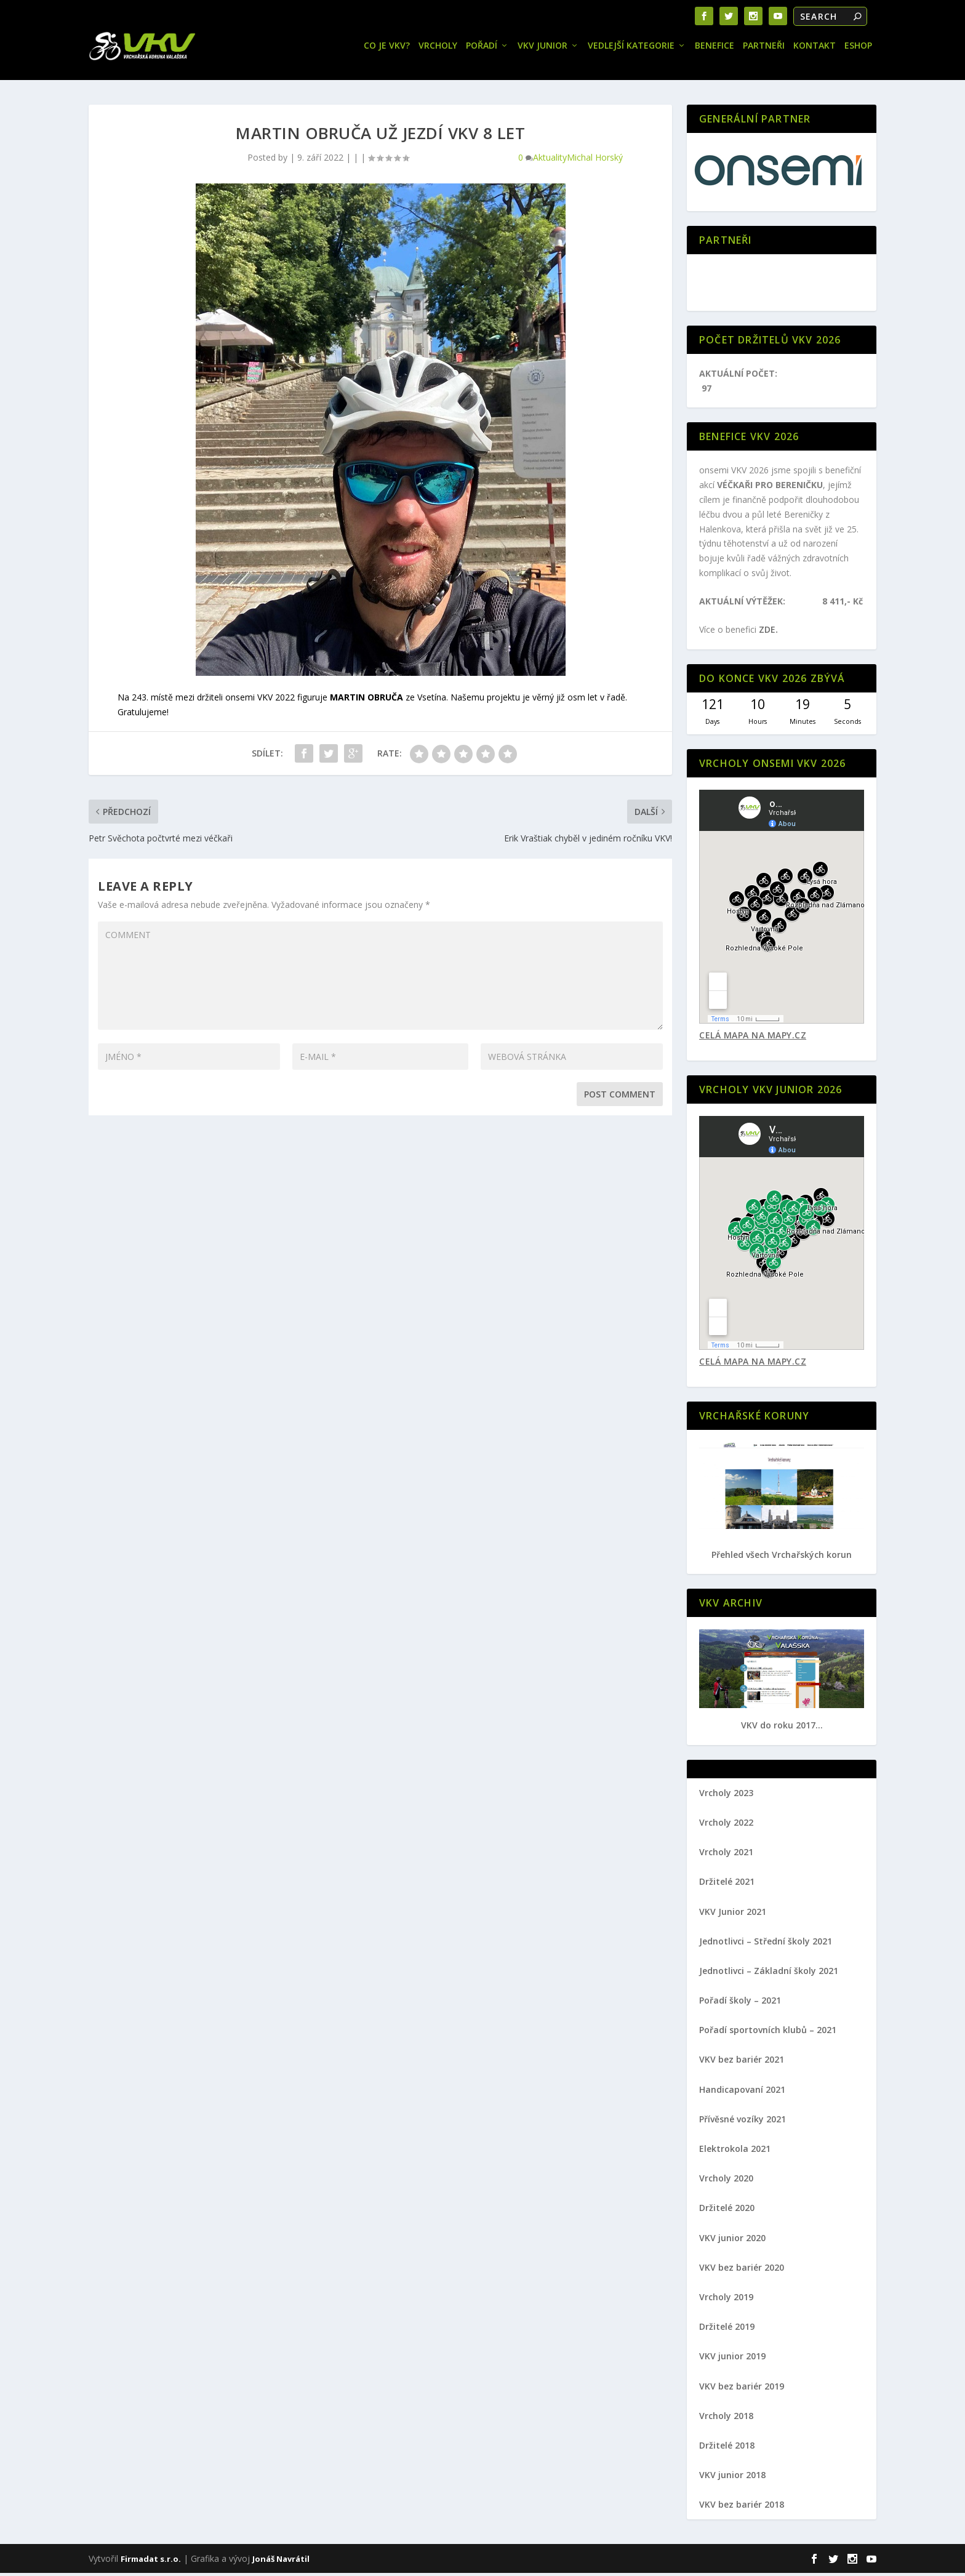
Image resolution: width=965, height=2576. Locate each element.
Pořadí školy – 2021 (740, 2003)
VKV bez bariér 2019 (741, 2389)
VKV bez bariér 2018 (741, 2507)
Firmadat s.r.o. (151, 2561)
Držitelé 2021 (727, 1884)
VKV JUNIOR (542, 49)
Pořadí (481, 49)
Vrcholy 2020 (726, 2181)
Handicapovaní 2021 (742, 2092)
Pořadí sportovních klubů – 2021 (767, 2033)
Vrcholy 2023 (726, 1796)
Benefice (714, 49)
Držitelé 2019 (727, 2329)
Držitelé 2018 (727, 2448)
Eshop (858, 49)
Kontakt (814, 49)
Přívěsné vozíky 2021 (742, 2122)
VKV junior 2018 (732, 2478)
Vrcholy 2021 (726, 1855)
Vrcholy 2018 (726, 2419)
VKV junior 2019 (732, 2359)
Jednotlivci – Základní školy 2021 (768, 1974)
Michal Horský (595, 160)
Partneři (764, 49)
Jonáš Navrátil (281, 2561)
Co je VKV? (387, 49)
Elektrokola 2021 (735, 2151)
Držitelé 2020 (727, 2211)
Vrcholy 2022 (726, 1825)
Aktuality (550, 160)
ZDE (767, 632)
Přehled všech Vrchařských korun (781, 1557)
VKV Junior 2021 (732, 1914)
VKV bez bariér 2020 (741, 2270)
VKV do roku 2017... (782, 1728)
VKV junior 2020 (732, 2241)
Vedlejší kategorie (631, 49)
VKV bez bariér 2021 (741, 2062)
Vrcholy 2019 (726, 2300)
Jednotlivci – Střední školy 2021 (765, 1944)
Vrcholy (437, 49)
